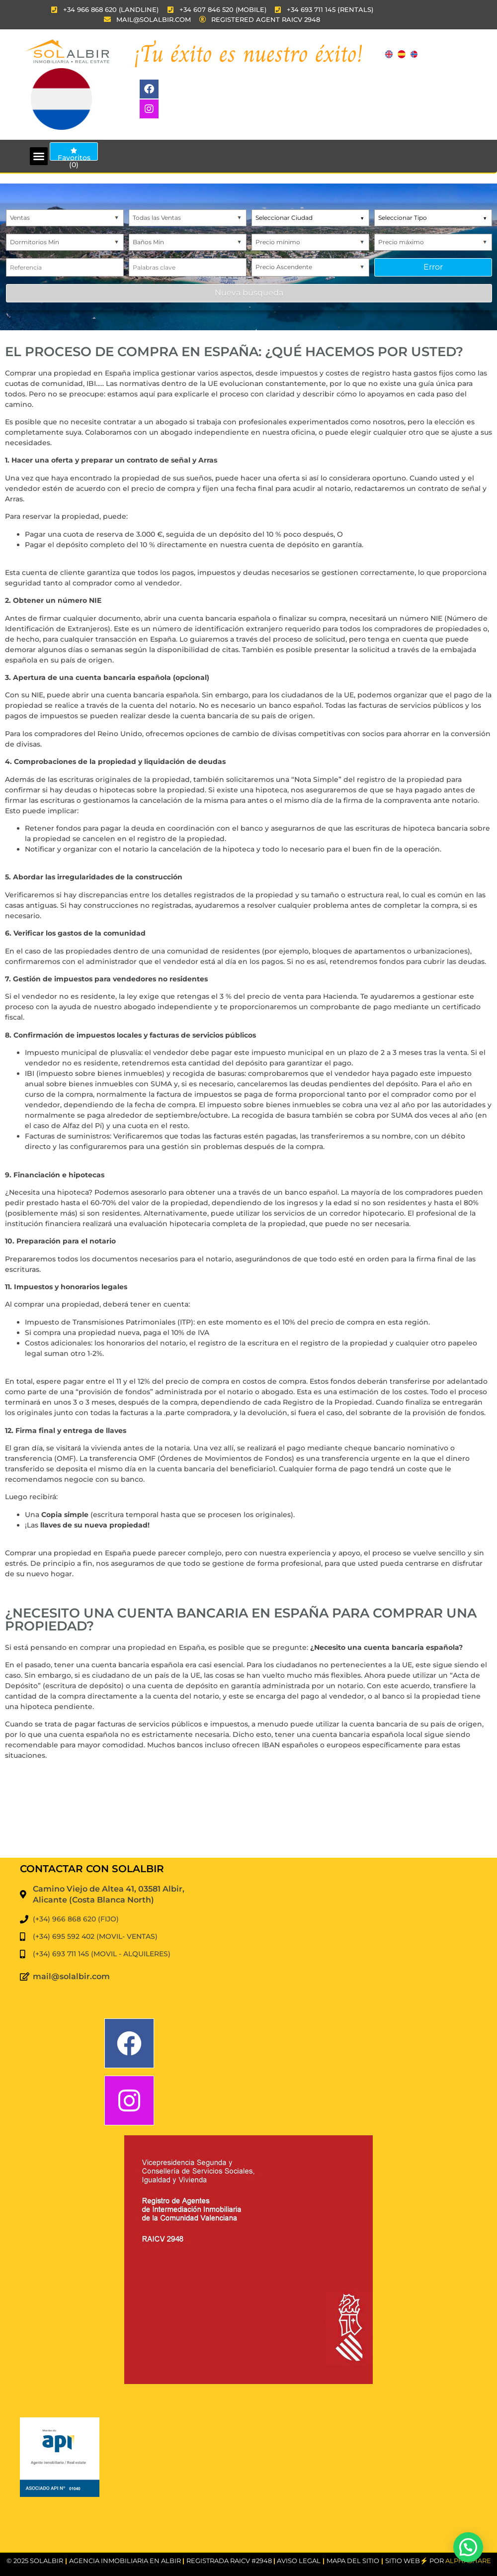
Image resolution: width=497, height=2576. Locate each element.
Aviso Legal (299, 2561)
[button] (39, 156)
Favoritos (74, 154)
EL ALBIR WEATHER (248, 1820)
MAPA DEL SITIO (353, 2561)
